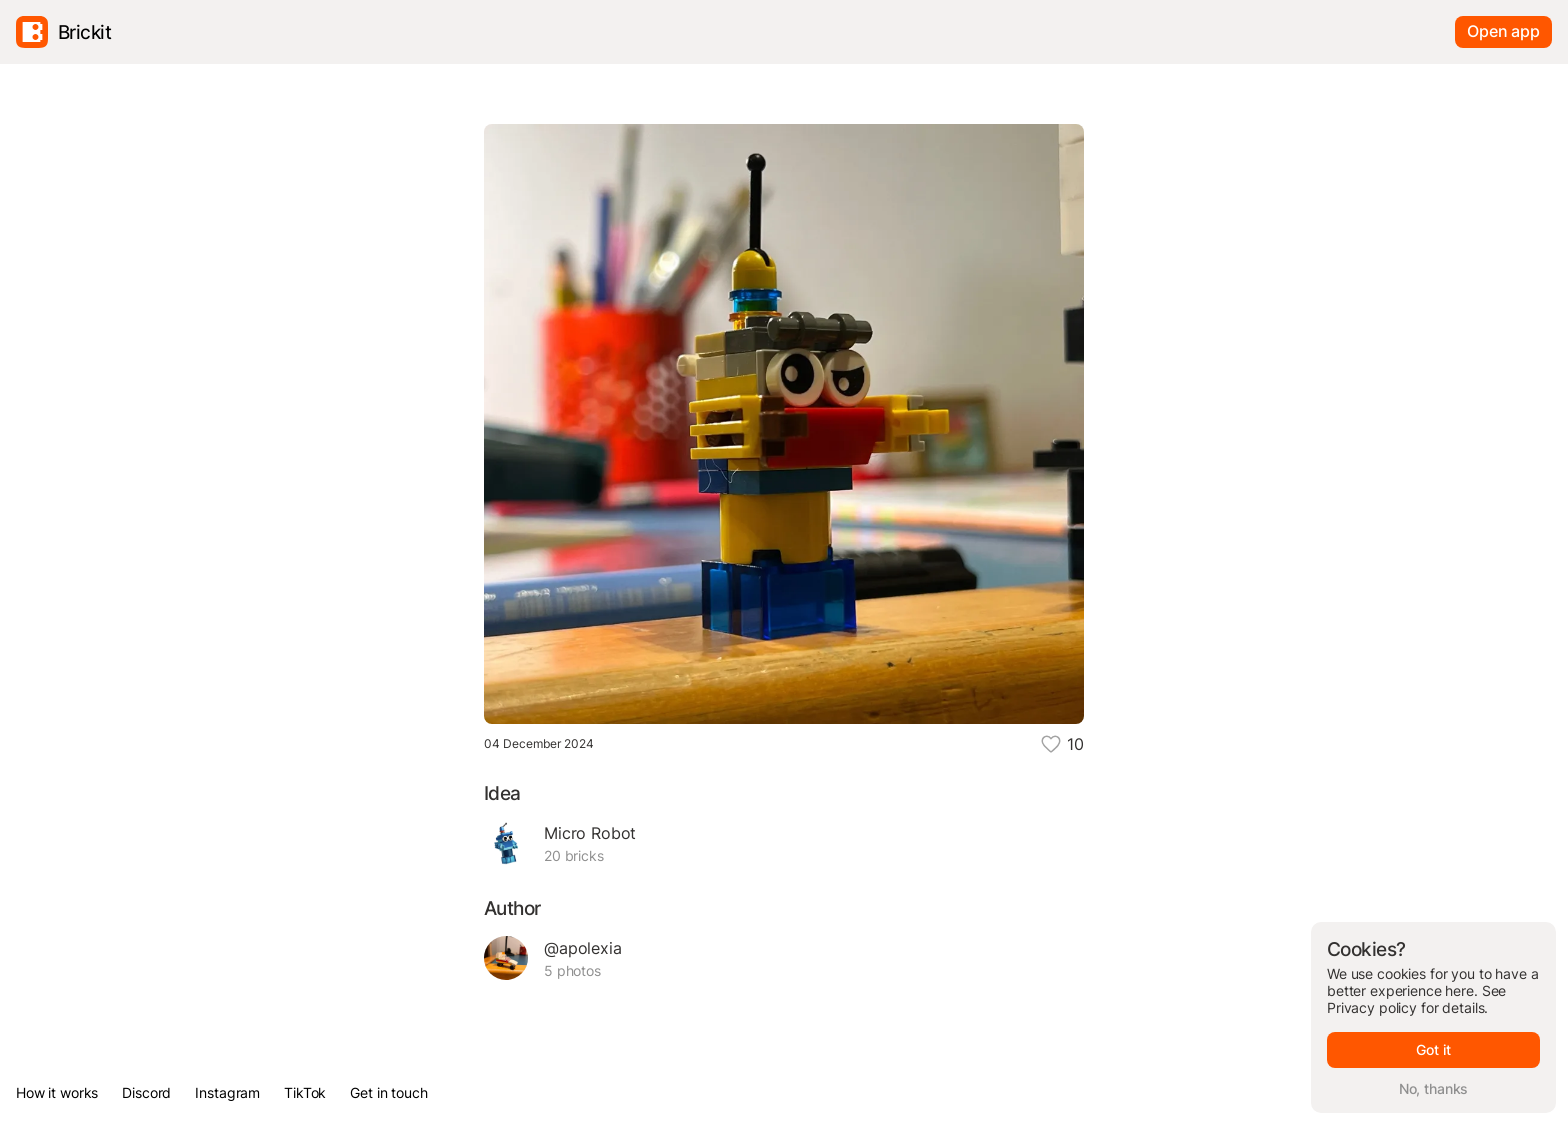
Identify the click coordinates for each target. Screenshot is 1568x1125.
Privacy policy (1372, 1007)
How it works (57, 1092)
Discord (146, 1092)
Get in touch (388, 1092)
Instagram (227, 1092)
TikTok (305, 1092)
